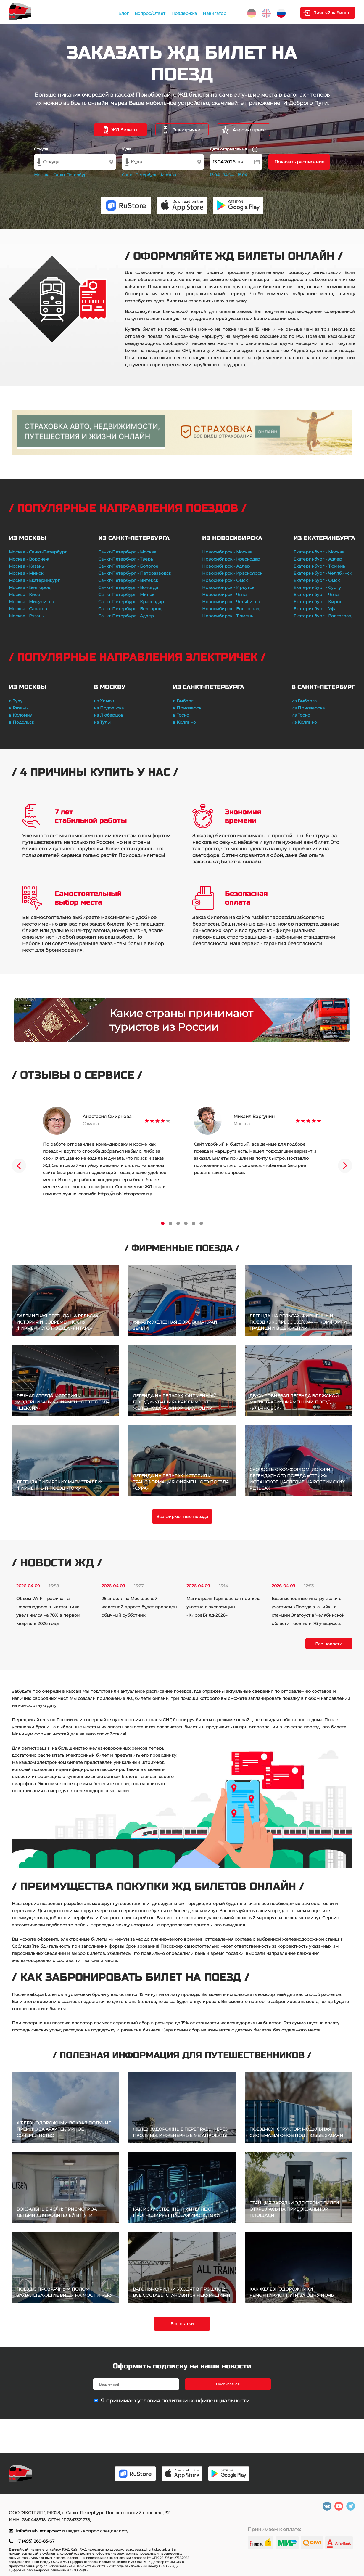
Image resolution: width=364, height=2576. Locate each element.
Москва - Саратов (28, 608)
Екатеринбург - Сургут (318, 587)
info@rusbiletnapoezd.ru (42, 2531)
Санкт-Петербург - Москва (127, 552)
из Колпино (304, 722)
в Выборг (183, 701)
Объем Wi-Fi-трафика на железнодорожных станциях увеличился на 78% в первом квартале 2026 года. (48, 1611)
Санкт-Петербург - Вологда (128, 587)
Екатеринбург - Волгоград (322, 616)
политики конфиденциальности (205, 2400)
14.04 (228, 174)
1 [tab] (163, 1223)
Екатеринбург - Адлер (318, 559)
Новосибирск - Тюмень (227, 616)
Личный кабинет (331, 12)
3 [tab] (178, 1223)
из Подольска (109, 708)
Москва (41, 174)
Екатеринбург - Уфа (315, 608)
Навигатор (214, 13)
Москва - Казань (26, 566)
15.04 (242, 174)
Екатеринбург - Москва (319, 552)
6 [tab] (201, 1223)
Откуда (41, 149)
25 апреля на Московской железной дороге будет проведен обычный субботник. (139, 1607)
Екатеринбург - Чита (316, 594)
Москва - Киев (24, 594)
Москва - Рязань (26, 616)
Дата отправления (234, 149)
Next (345, 1166)
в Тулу (15, 701)
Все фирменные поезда (182, 1516)
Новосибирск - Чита (224, 594)
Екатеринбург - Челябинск (323, 573)
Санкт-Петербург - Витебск (128, 580)
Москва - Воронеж (29, 559)
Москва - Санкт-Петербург (38, 552)
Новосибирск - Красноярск (232, 573)
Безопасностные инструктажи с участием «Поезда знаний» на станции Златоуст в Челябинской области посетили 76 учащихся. (308, 1611)
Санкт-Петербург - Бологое (128, 566)
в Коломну (20, 715)
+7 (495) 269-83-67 (35, 2541)
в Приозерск (187, 708)
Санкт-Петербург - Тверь (125, 559)
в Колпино (184, 722)
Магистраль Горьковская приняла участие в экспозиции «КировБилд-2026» (223, 1607)
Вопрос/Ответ (150, 13)
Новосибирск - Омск (225, 580)
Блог (123, 13)
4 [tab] (186, 1223)
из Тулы (102, 722)
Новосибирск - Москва (227, 552)
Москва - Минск (26, 573)
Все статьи (182, 2323)
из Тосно (300, 715)
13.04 (215, 174)
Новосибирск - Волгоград (230, 608)
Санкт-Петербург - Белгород (129, 608)
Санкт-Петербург (70, 174)
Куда (126, 149)
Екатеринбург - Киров (318, 601)
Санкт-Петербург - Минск (126, 594)
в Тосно (181, 715)
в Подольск (21, 722)
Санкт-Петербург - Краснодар (131, 601)
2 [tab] (170, 1223)
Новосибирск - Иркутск (228, 587)
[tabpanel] (106, 1152)
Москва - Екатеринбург (34, 580)
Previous (19, 1166)
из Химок (104, 701)
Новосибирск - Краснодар (231, 559)
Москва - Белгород (29, 587)
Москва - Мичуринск (31, 601)
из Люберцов (108, 715)
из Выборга (304, 701)
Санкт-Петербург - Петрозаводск (134, 573)
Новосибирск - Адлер (226, 566)
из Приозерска (308, 708)
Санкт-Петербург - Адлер (126, 616)
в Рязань (18, 708)
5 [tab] (193, 1223)
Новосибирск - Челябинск (231, 601)
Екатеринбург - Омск (317, 580)
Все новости (328, 1644)
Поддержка (184, 13)
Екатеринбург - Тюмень (319, 566)
